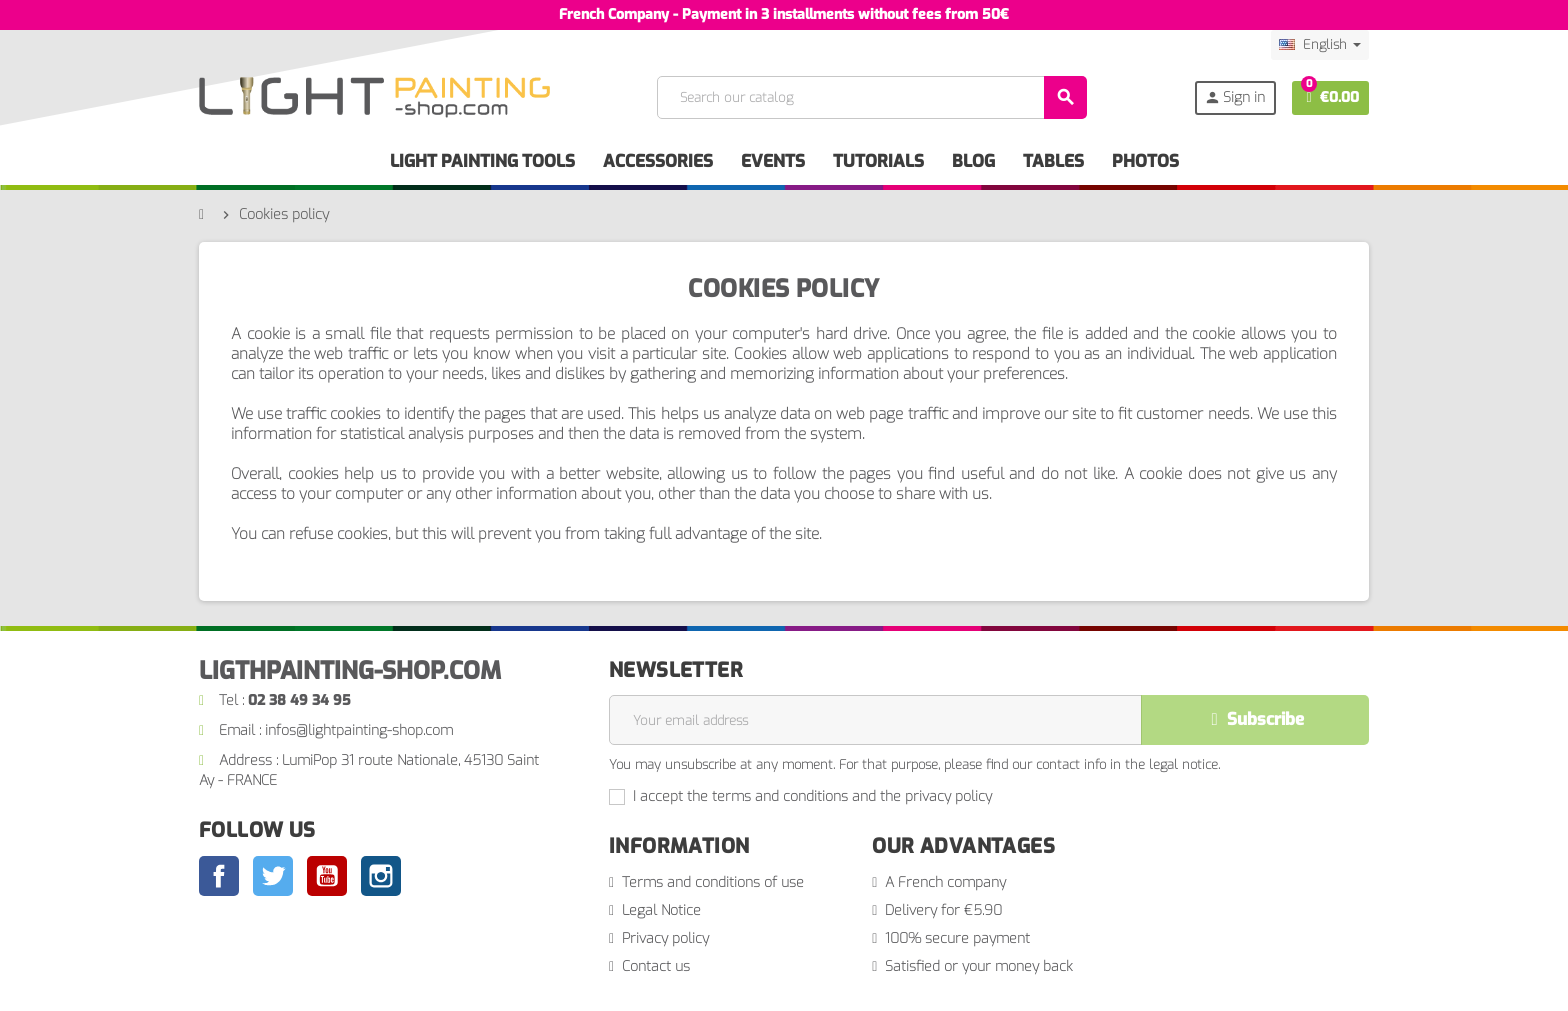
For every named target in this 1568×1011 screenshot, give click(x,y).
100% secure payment (957, 938)
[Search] (871, 97)
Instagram (381, 876)
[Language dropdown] (1320, 45)
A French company (945, 882)
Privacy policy (665, 938)
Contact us (656, 966)
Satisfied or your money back (979, 966)
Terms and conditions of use (713, 882)
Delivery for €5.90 (943, 910)
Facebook (219, 876)
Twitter (273, 876)
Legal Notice (661, 910)
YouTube (327, 876)
